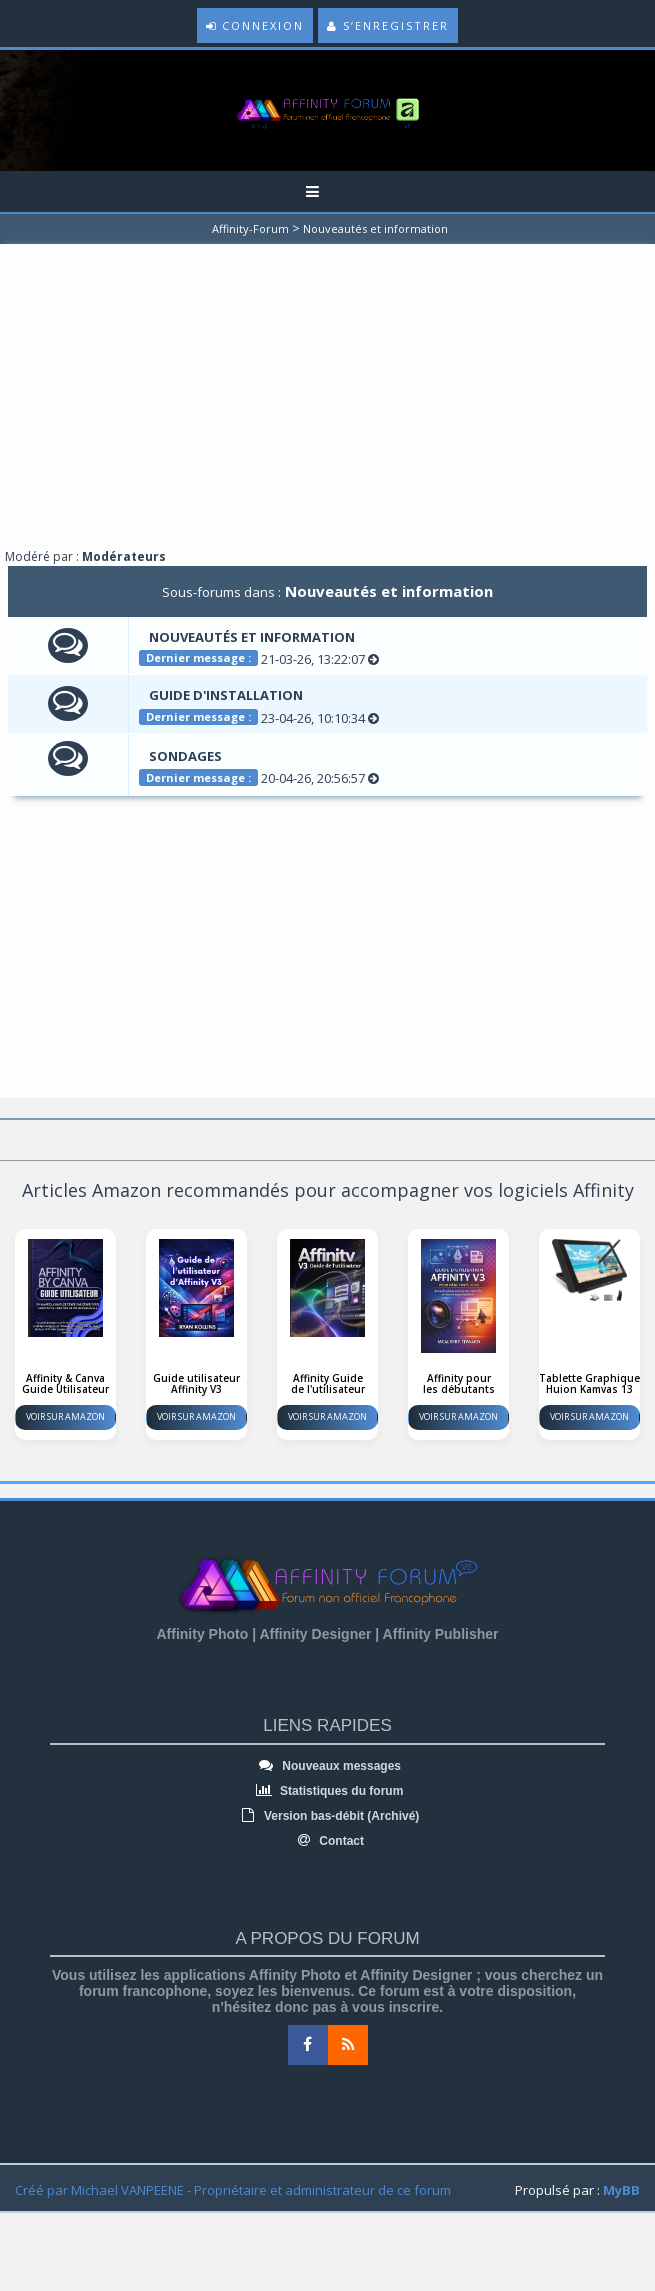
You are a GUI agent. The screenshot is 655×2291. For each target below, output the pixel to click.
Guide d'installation (226, 695)
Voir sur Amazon (65, 1416)
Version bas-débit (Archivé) (328, 1816)
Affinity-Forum (250, 228)
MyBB (621, 2190)
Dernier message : (198, 657)
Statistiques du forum (328, 1791)
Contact (327, 1841)
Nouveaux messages (327, 1766)
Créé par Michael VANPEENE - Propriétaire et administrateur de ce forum (233, 2190)
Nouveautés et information (375, 228)
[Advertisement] (328, 403)
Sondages (185, 756)
